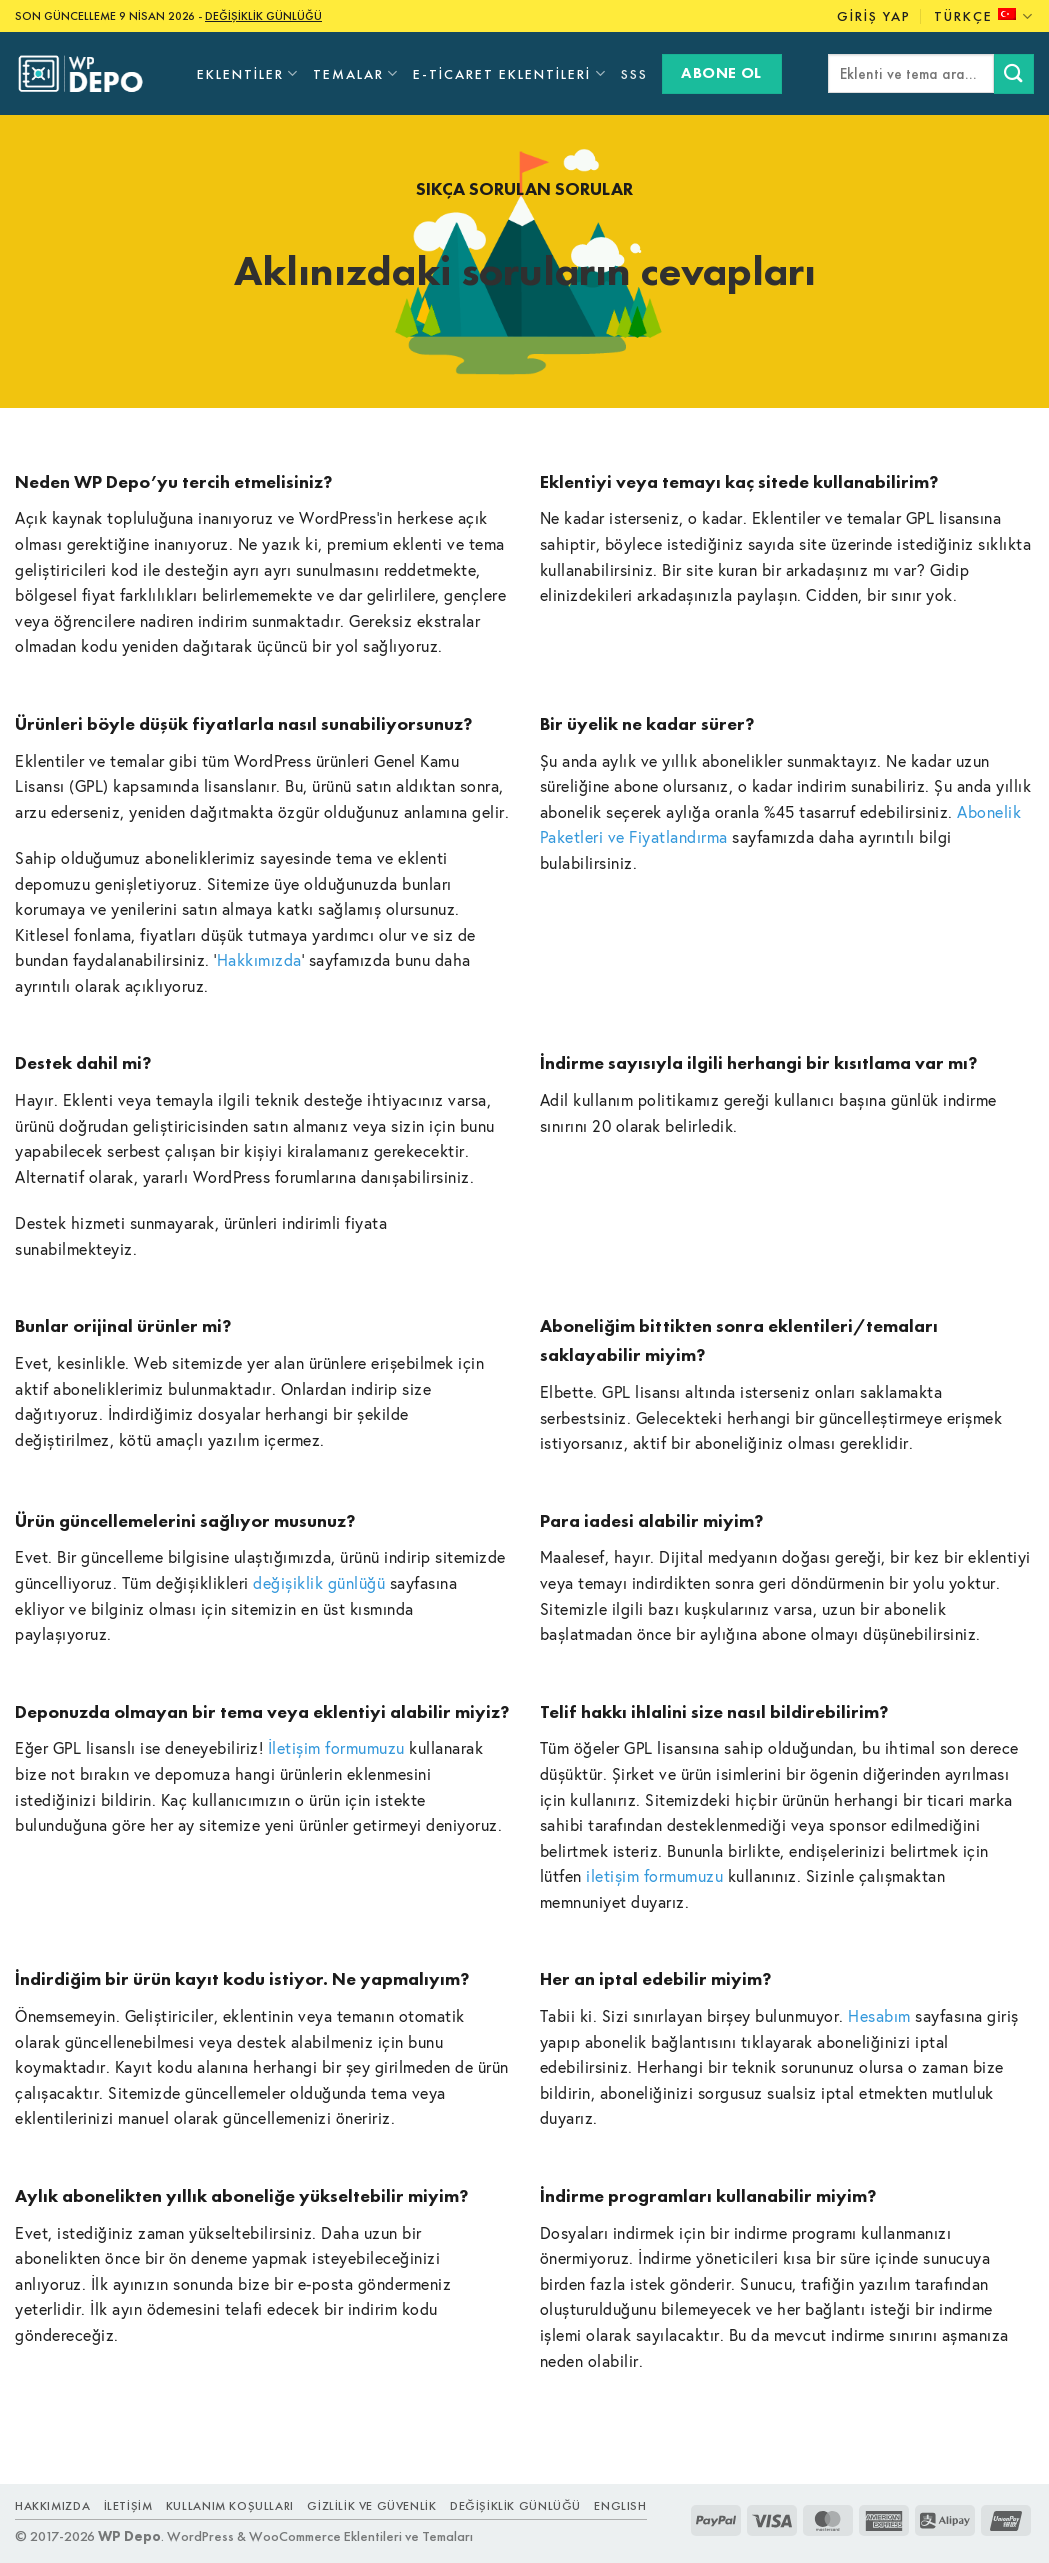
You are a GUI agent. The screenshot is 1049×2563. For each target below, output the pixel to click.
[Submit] (1014, 73)
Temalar (356, 73)
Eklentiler (248, 73)
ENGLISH (620, 2506)
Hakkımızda (259, 959)
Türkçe (984, 16)
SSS (634, 74)
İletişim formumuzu (336, 1747)
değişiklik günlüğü (319, 1582)
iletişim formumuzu (654, 1875)
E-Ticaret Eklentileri (509, 73)
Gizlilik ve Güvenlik (371, 2506)
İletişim (128, 2506)
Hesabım (879, 2015)
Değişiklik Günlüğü (515, 2506)
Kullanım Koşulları (230, 2506)
